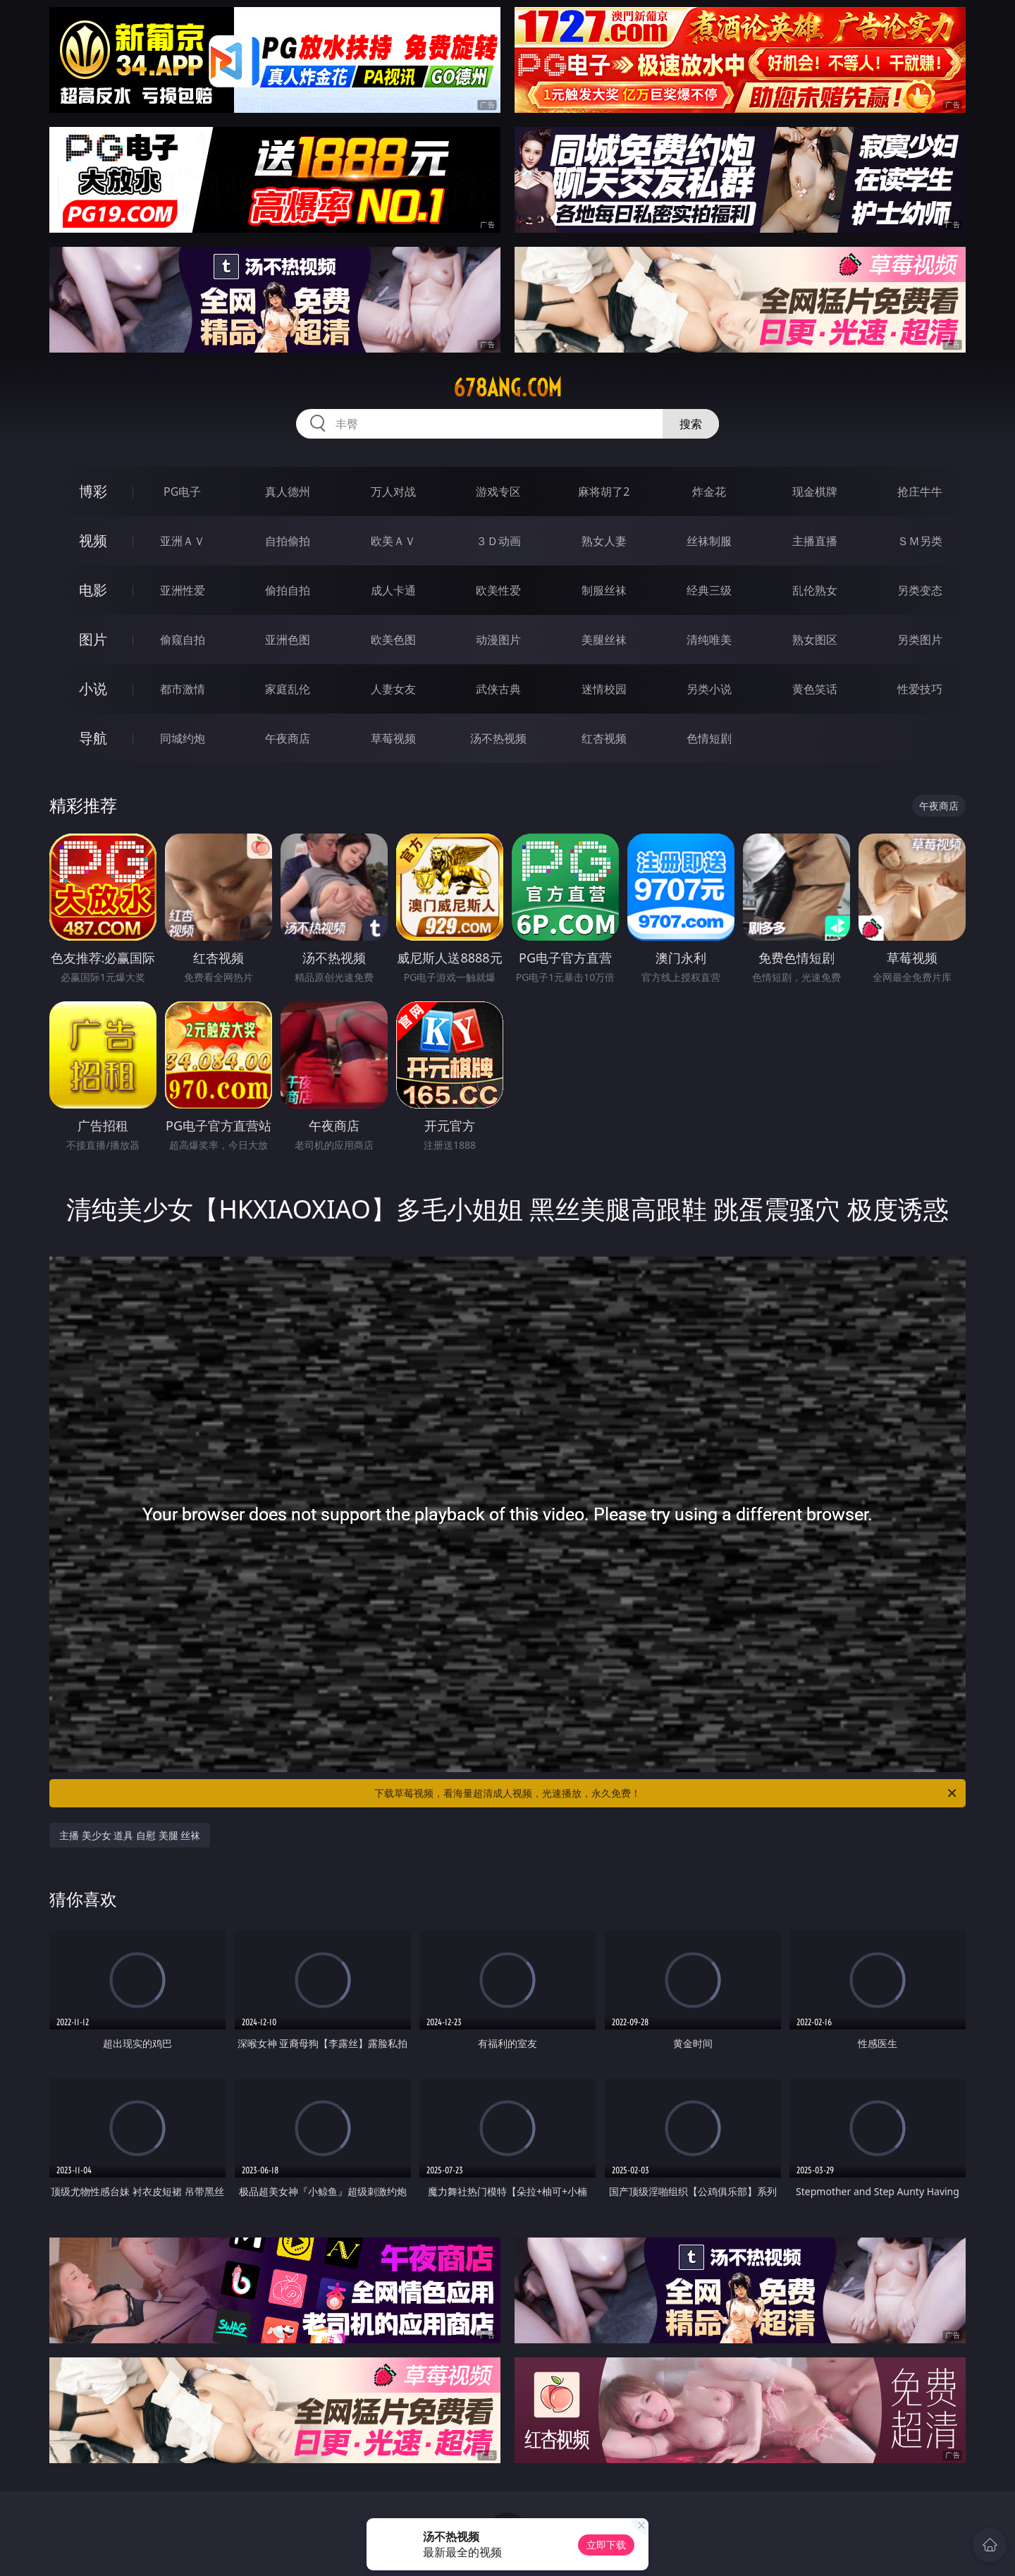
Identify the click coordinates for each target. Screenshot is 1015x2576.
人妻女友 (393, 689)
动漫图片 (498, 639)
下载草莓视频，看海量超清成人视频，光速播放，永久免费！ (666, 1793)
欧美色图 (393, 639)
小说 (93, 688)
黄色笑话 (814, 689)
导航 (93, 737)
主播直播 (814, 541)
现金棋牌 (814, 491)
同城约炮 (182, 738)
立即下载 (606, 2544)
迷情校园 (604, 689)
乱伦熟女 (814, 590)
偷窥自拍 (182, 639)
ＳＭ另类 (919, 541)
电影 (93, 589)
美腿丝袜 (604, 639)
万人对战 (393, 491)
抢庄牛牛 (919, 491)
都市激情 (182, 689)
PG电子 (182, 491)
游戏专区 (498, 491)
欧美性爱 (498, 590)
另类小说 (709, 689)
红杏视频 (604, 738)
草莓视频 (393, 738)
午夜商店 (287, 738)
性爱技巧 (919, 689)
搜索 (690, 424)
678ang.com (507, 388)
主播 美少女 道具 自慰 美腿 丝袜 (129, 1835)
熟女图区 (814, 639)
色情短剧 (709, 738)
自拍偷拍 (287, 541)
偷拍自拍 (287, 590)
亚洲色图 (287, 639)
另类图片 (919, 639)
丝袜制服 (709, 541)
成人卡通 (393, 590)
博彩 (93, 491)
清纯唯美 (709, 639)
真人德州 (287, 491)
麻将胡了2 (603, 491)
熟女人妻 (604, 541)
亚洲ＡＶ (182, 541)
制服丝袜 (604, 590)
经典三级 (709, 590)
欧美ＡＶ (393, 541)
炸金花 (709, 491)
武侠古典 (498, 689)
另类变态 (919, 590)
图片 (93, 639)
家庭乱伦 (287, 689)
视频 (93, 540)
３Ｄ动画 (498, 541)
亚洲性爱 (182, 590)
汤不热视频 (498, 738)
